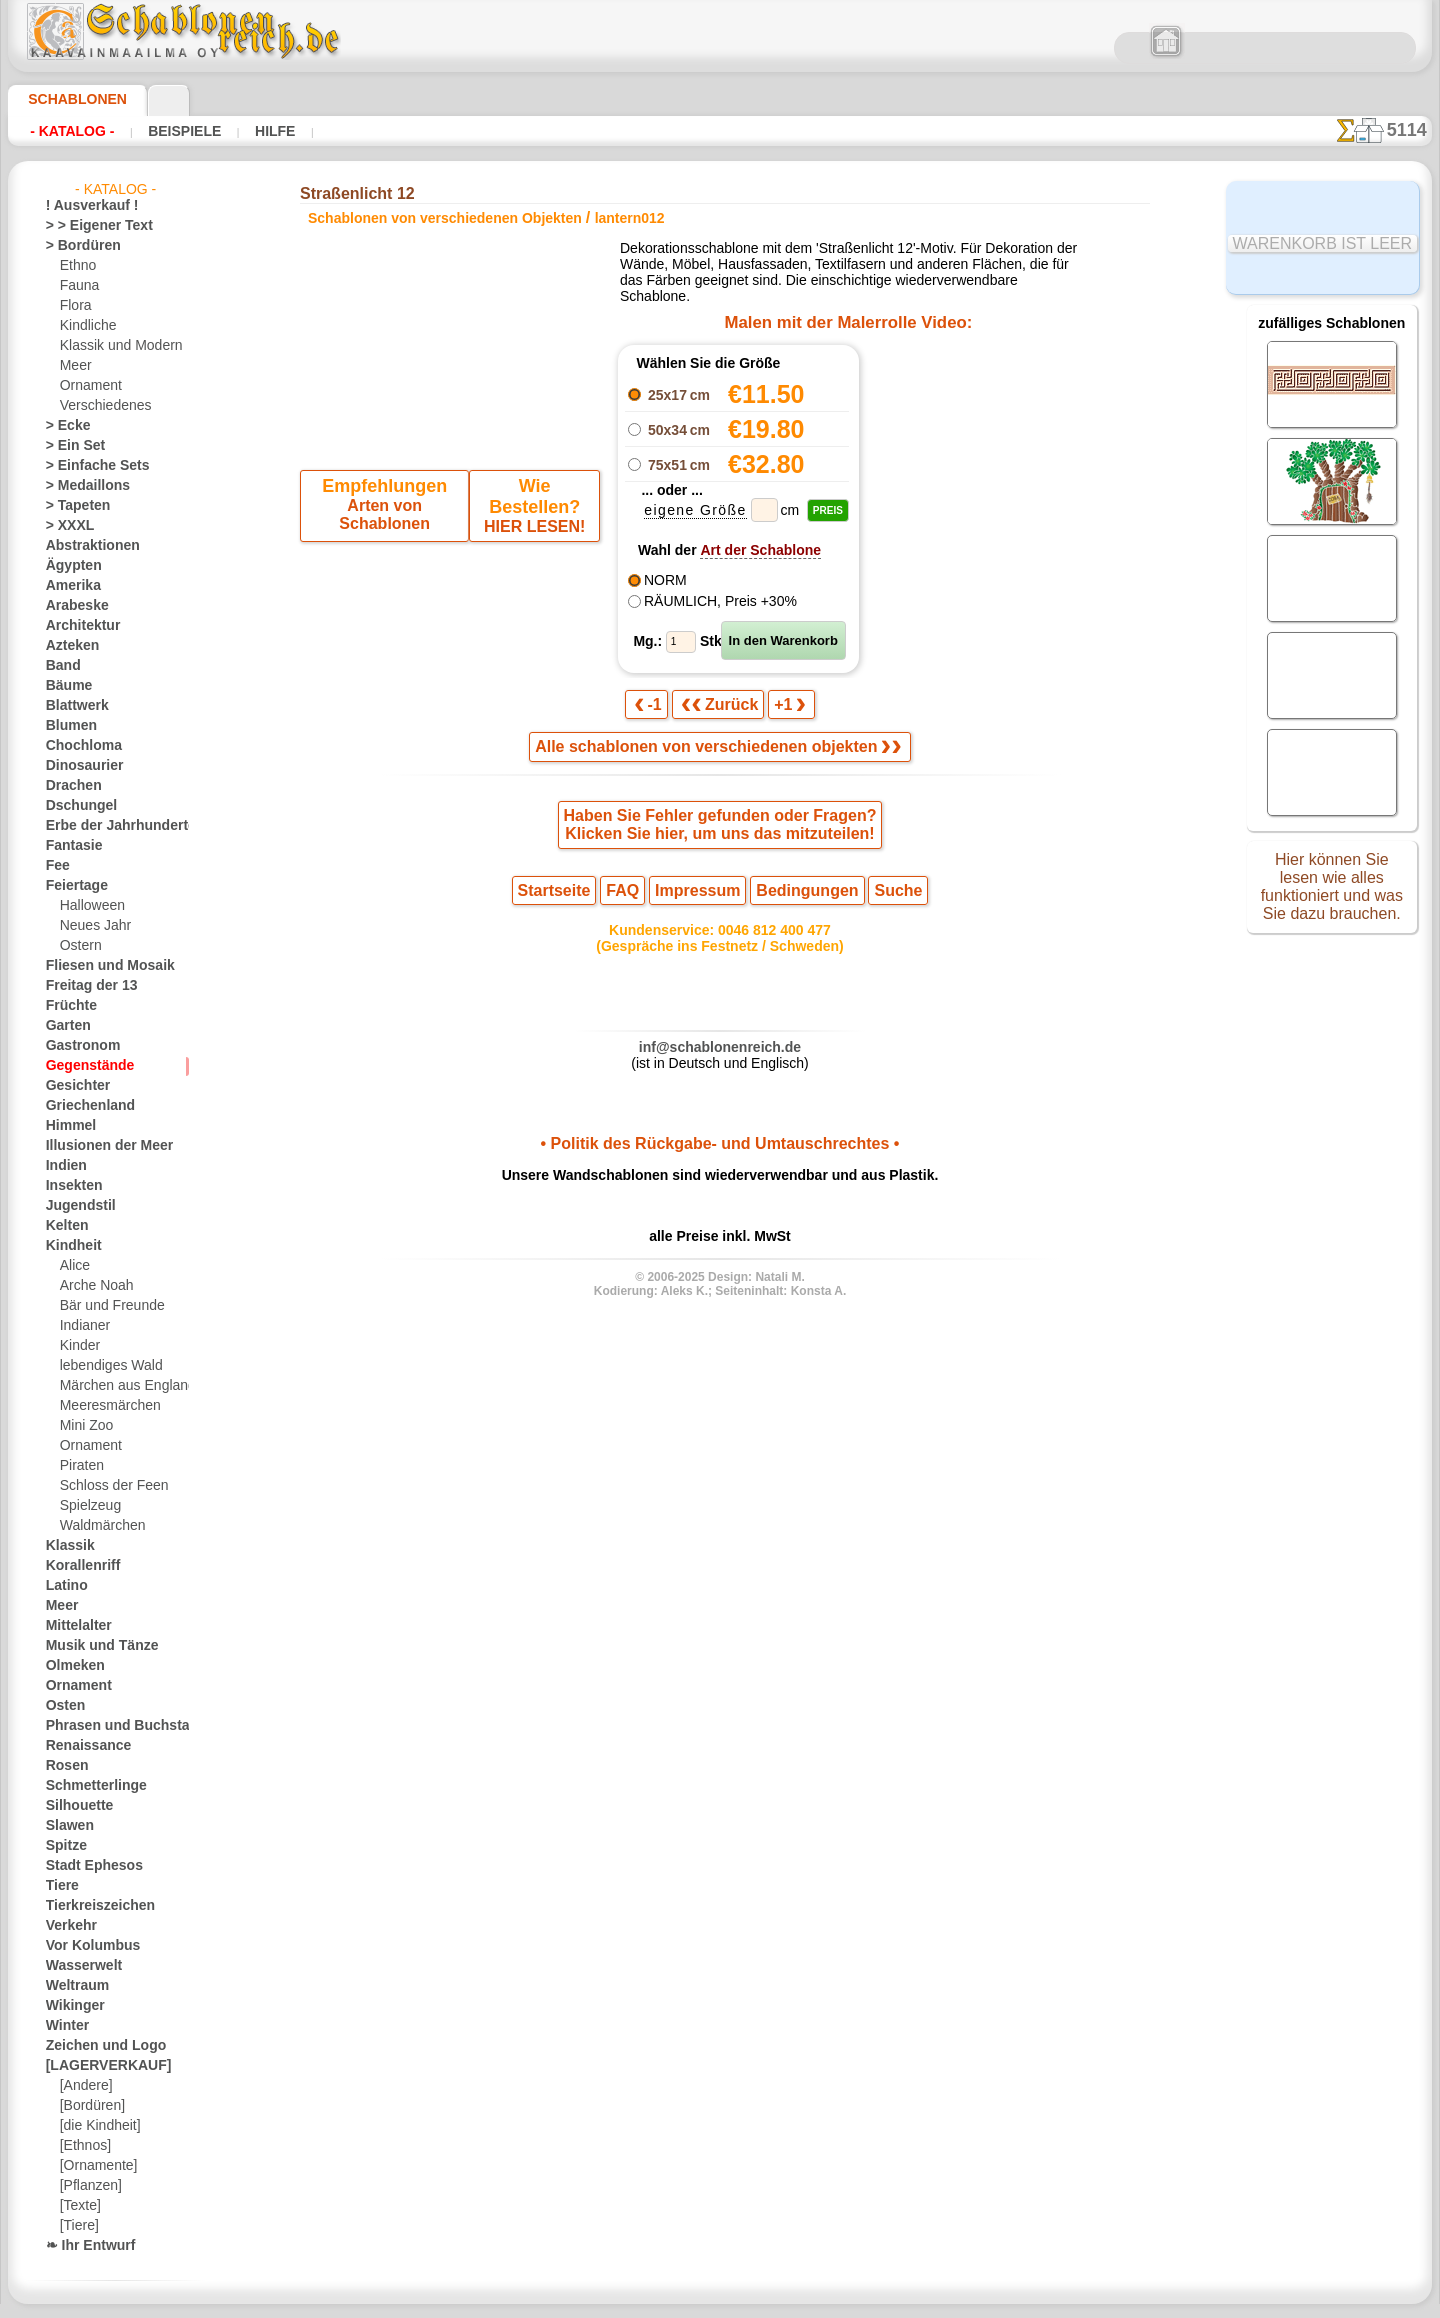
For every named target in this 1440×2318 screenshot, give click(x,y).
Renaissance (80, 1746)
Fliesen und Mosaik (99, 966)
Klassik (65, 1546)
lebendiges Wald (104, 1366)
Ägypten (68, 566)
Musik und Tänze (92, 1646)
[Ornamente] (96, 2166)
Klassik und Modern (115, 346)
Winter (65, 2026)
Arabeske (71, 606)
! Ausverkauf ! (84, 206)
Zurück (720, 712)
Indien (63, 1166)
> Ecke (62, 426)
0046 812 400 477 (763, 946)
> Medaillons (80, 486)
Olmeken (69, 1666)
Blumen (66, 726)
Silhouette (74, 1806)
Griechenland (82, 1106)
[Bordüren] (91, 2106)
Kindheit (69, 1246)
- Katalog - (72, 131)
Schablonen (68, 99)
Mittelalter (76, 1626)
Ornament (88, 386)
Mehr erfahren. (882, 2302)
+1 (781, 712)
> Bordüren (76, 246)
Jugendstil (73, 1206)
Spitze (63, 1846)
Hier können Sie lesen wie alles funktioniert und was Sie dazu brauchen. (1332, 893)
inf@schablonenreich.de (720, 1067)
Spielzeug (85, 1506)
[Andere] (84, 2086)
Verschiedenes (99, 406)
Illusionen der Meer (99, 1146)
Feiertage (71, 886)
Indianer (83, 1326)
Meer (74, 366)
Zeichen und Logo (94, 2046)
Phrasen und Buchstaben (115, 1726)
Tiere (59, 1886)
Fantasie (70, 846)
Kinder (78, 1346)
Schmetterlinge (87, 1786)
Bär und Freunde (106, 1306)
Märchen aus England (120, 1386)
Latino (64, 1586)
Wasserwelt (78, 1966)
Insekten (69, 1186)
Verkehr (67, 1926)
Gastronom (77, 1046)
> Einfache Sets (87, 466)
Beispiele (181, 131)
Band (60, 666)
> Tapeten (71, 506)
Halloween (88, 906)
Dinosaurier (78, 766)
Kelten (63, 1226)
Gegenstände (82, 1066)
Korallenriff (77, 1566)
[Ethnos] (84, 2146)
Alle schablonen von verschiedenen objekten (718, 757)
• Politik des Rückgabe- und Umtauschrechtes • (719, 1168)
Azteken (68, 646)
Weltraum (73, 1986)
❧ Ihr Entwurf (85, 2246)
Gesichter (72, 1086)
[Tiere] (78, 2226)
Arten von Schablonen (387, 510)
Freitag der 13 (83, 986)
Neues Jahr (90, 926)
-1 (657, 712)
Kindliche (85, 326)
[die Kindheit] (97, 2126)
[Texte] (79, 2206)
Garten (65, 1026)
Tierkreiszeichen (89, 1906)
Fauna (77, 286)
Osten (62, 1706)
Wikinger (70, 2006)
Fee (55, 866)
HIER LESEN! (531, 510)
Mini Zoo (84, 1426)
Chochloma (77, 746)
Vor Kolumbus (85, 1946)
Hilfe (270, 131)
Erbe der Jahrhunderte (107, 826)
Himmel (66, 1126)
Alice (73, 1266)
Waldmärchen (98, 1526)
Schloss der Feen (106, 1486)
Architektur (77, 626)
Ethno (76, 266)
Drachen (69, 786)
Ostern (79, 946)
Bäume (65, 686)
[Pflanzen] (88, 2186)
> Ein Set (69, 446)
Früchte (67, 1006)
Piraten (80, 1466)
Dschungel (74, 806)
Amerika (68, 586)
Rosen (63, 1766)
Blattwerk (73, 706)
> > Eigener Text (86, 226)
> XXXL (65, 526)
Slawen (65, 1826)
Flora (74, 306)
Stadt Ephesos (86, 1866)
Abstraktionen (85, 546)
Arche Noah (92, 1286)
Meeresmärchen (104, 1406)
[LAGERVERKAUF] (98, 2066)
